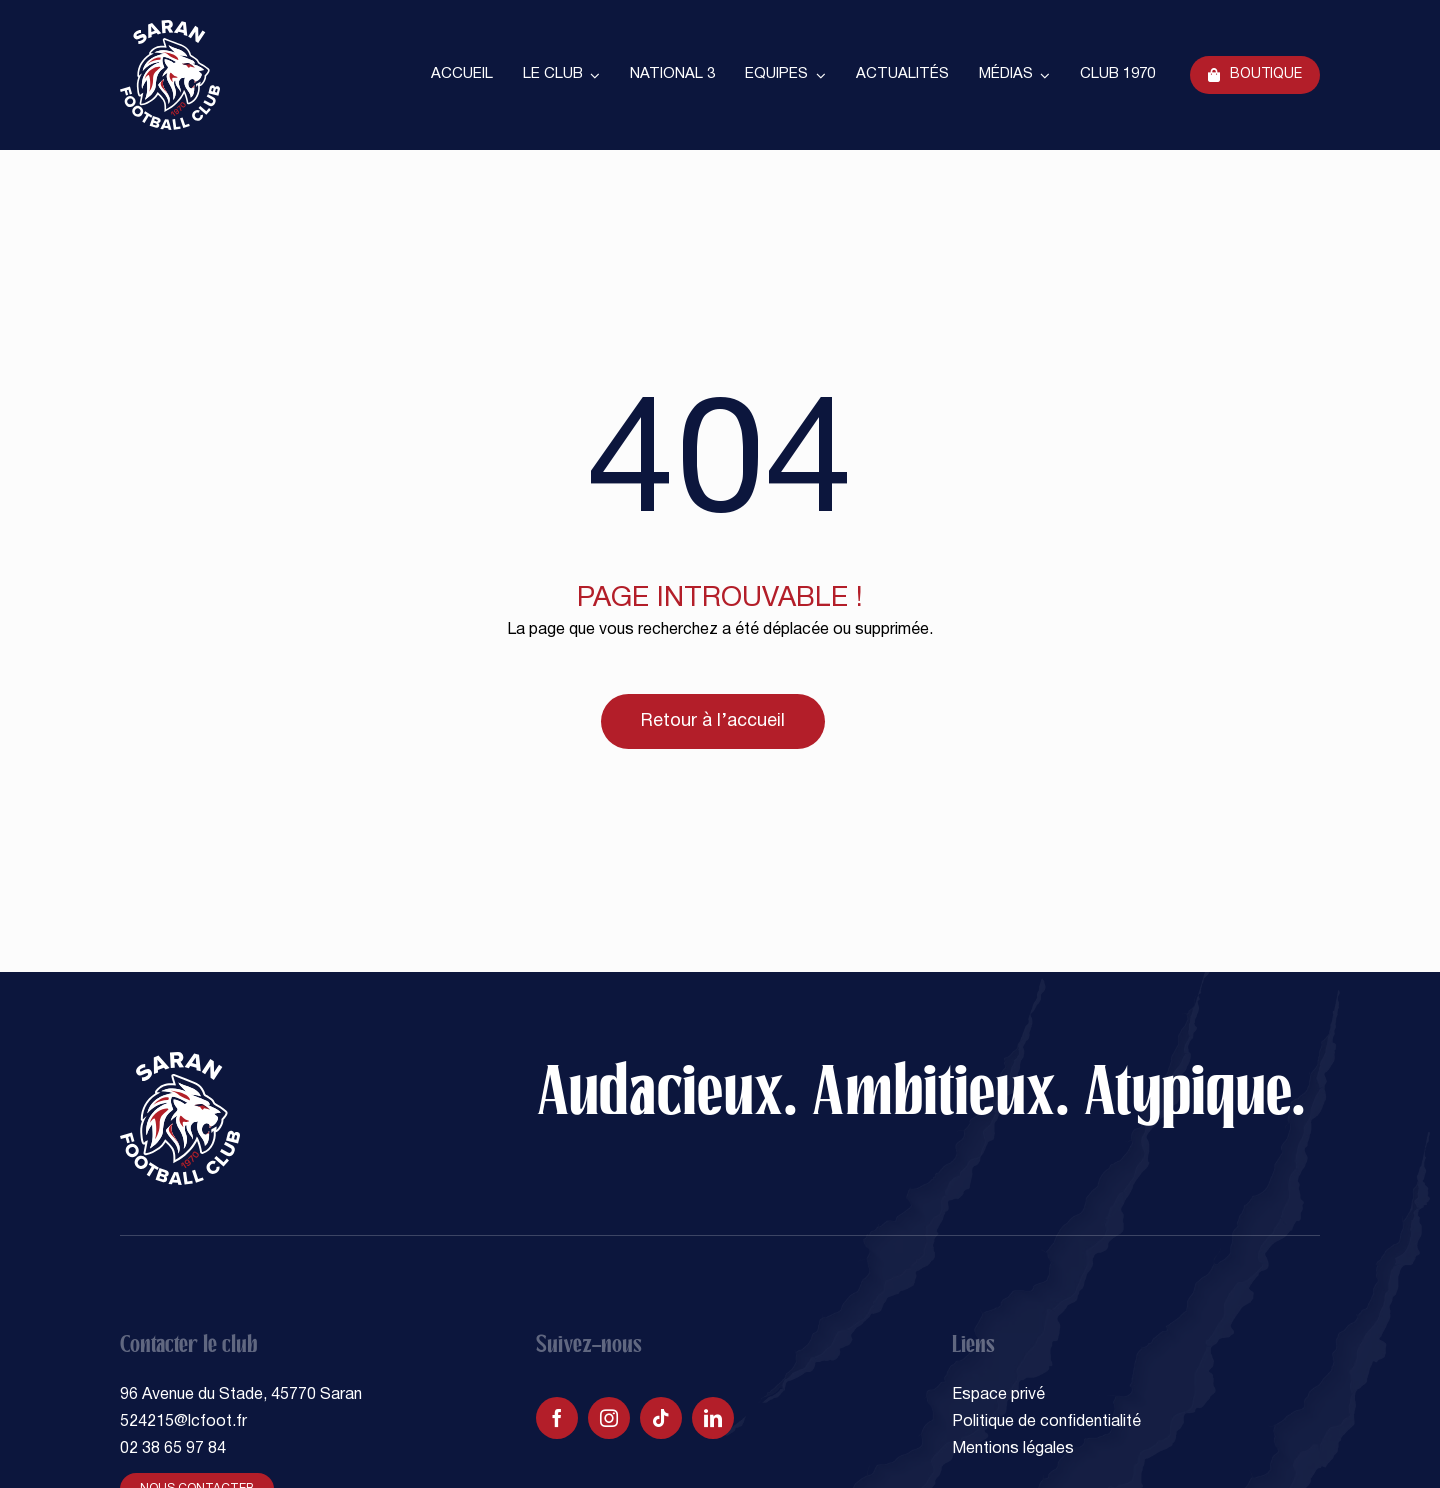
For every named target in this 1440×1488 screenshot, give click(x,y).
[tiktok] (661, 1418)
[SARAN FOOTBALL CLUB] (170, 28)
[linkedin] (713, 1418)
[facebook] (557, 1418)
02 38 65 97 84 (173, 1449)
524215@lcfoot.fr (183, 1422)
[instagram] (609, 1418)
